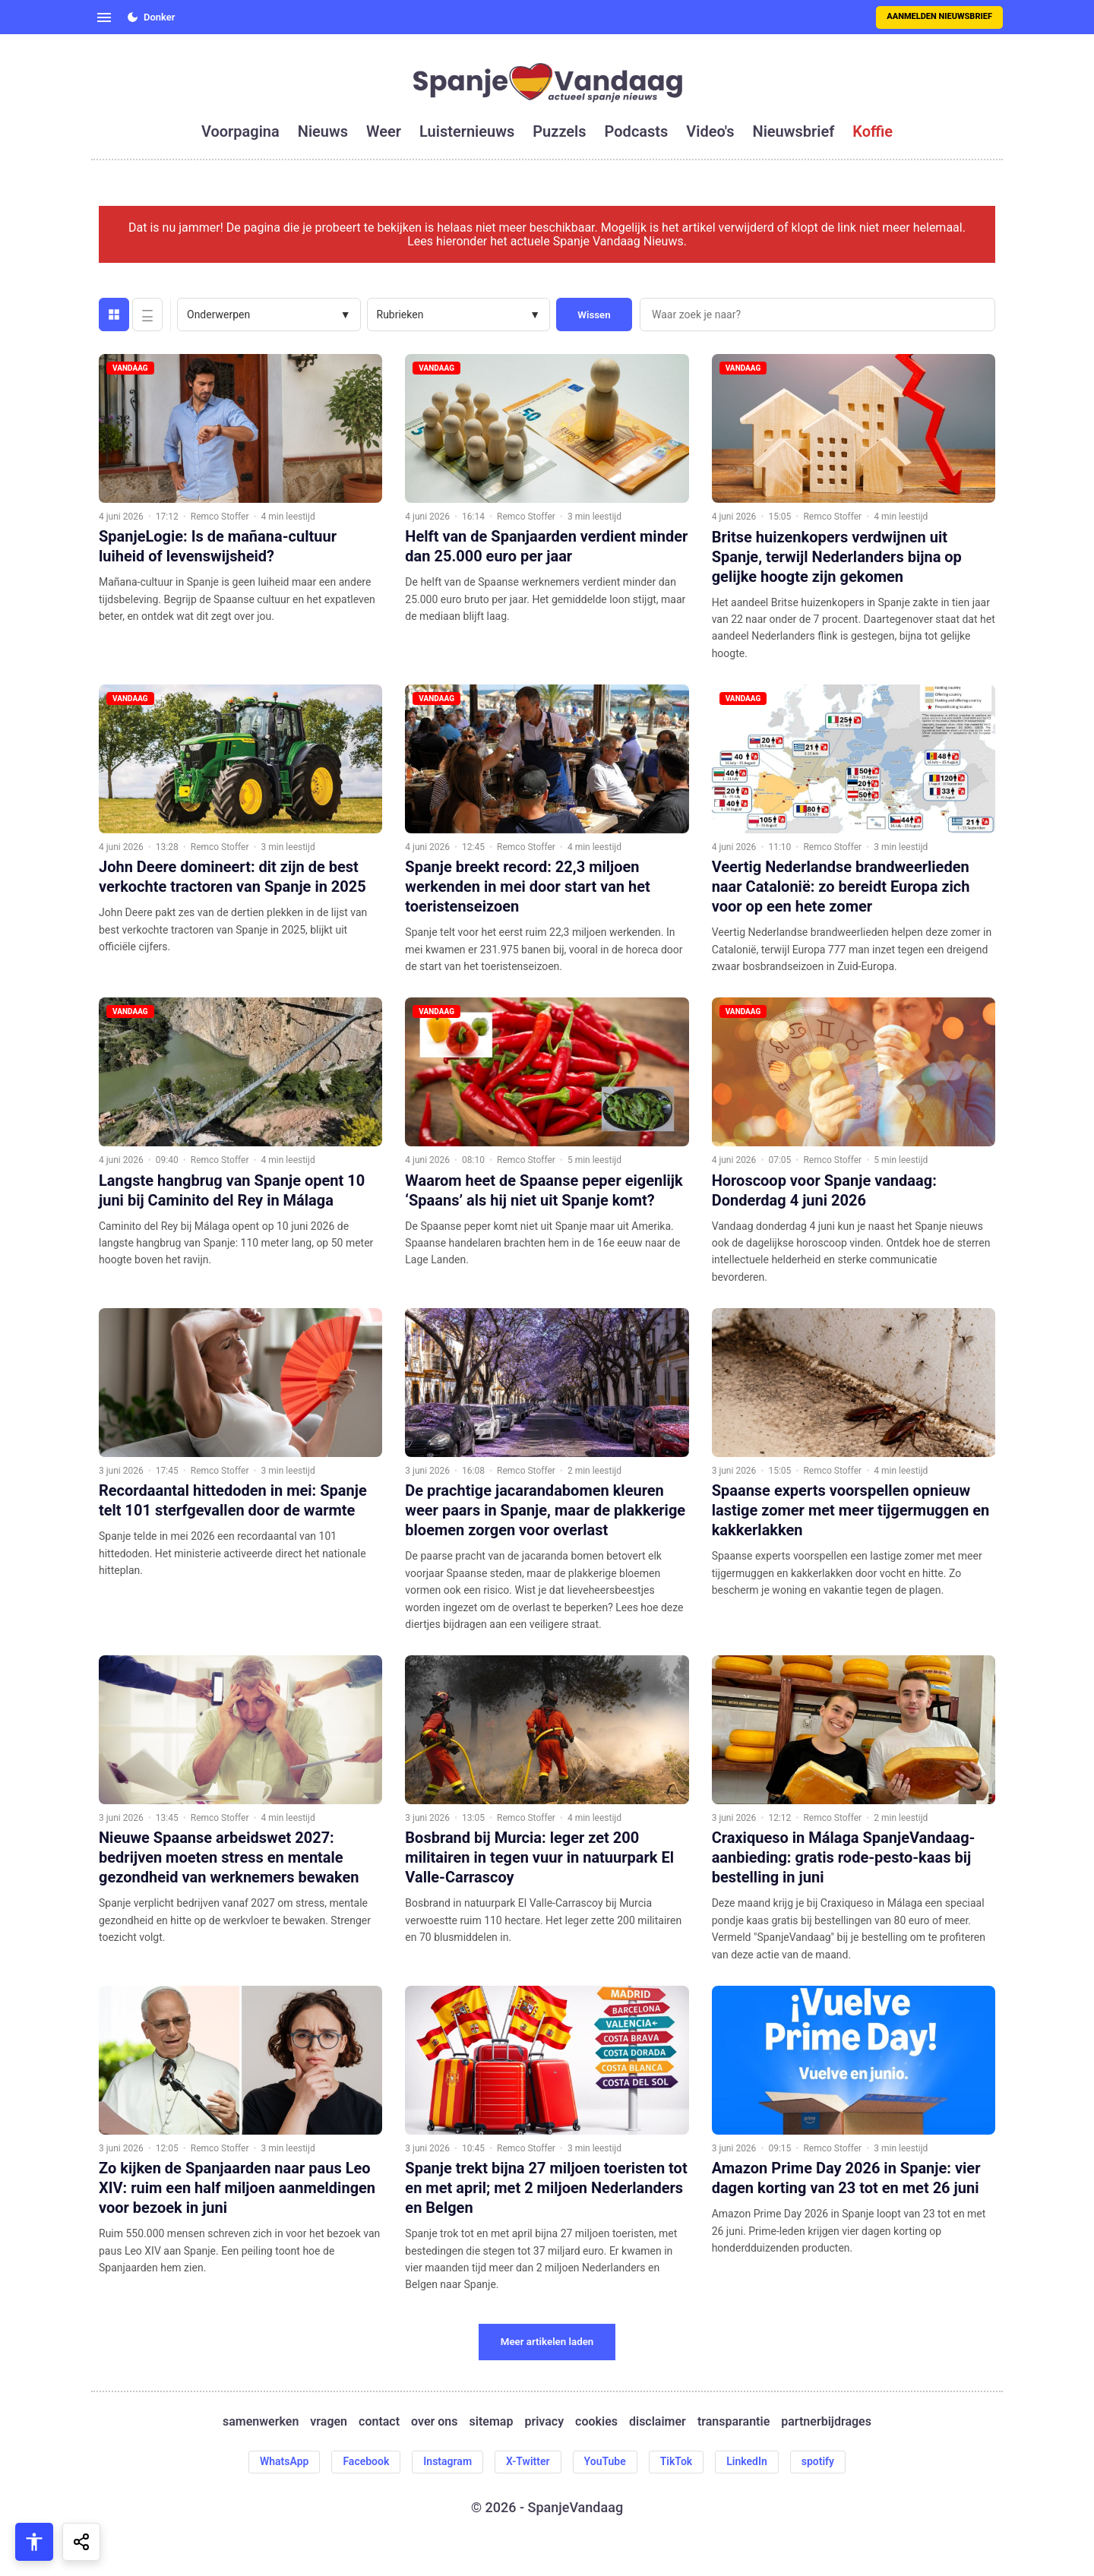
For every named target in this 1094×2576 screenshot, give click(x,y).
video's (710, 131)
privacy (544, 2422)
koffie (872, 131)
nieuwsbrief (794, 131)
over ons (434, 2422)
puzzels (559, 131)
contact (379, 2422)
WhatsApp (284, 2461)
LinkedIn (746, 2461)
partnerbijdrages (826, 2422)
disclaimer (657, 2422)
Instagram (447, 2461)
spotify (818, 2461)
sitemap (492, 2422)
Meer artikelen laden (547, 2341)
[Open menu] (104, 17)
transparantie (733, 2422)
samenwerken (261, 2422)
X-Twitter (528, 2461)
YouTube (605, 2461)
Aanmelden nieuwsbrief (939, 16)
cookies (596, 2422)
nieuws (323, 131)
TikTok (676, 2461)
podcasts (637, 131)
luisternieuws (466, 131)
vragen (328, 2422)
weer (383, 131)
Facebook (366, 2461)
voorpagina (240, 131)
